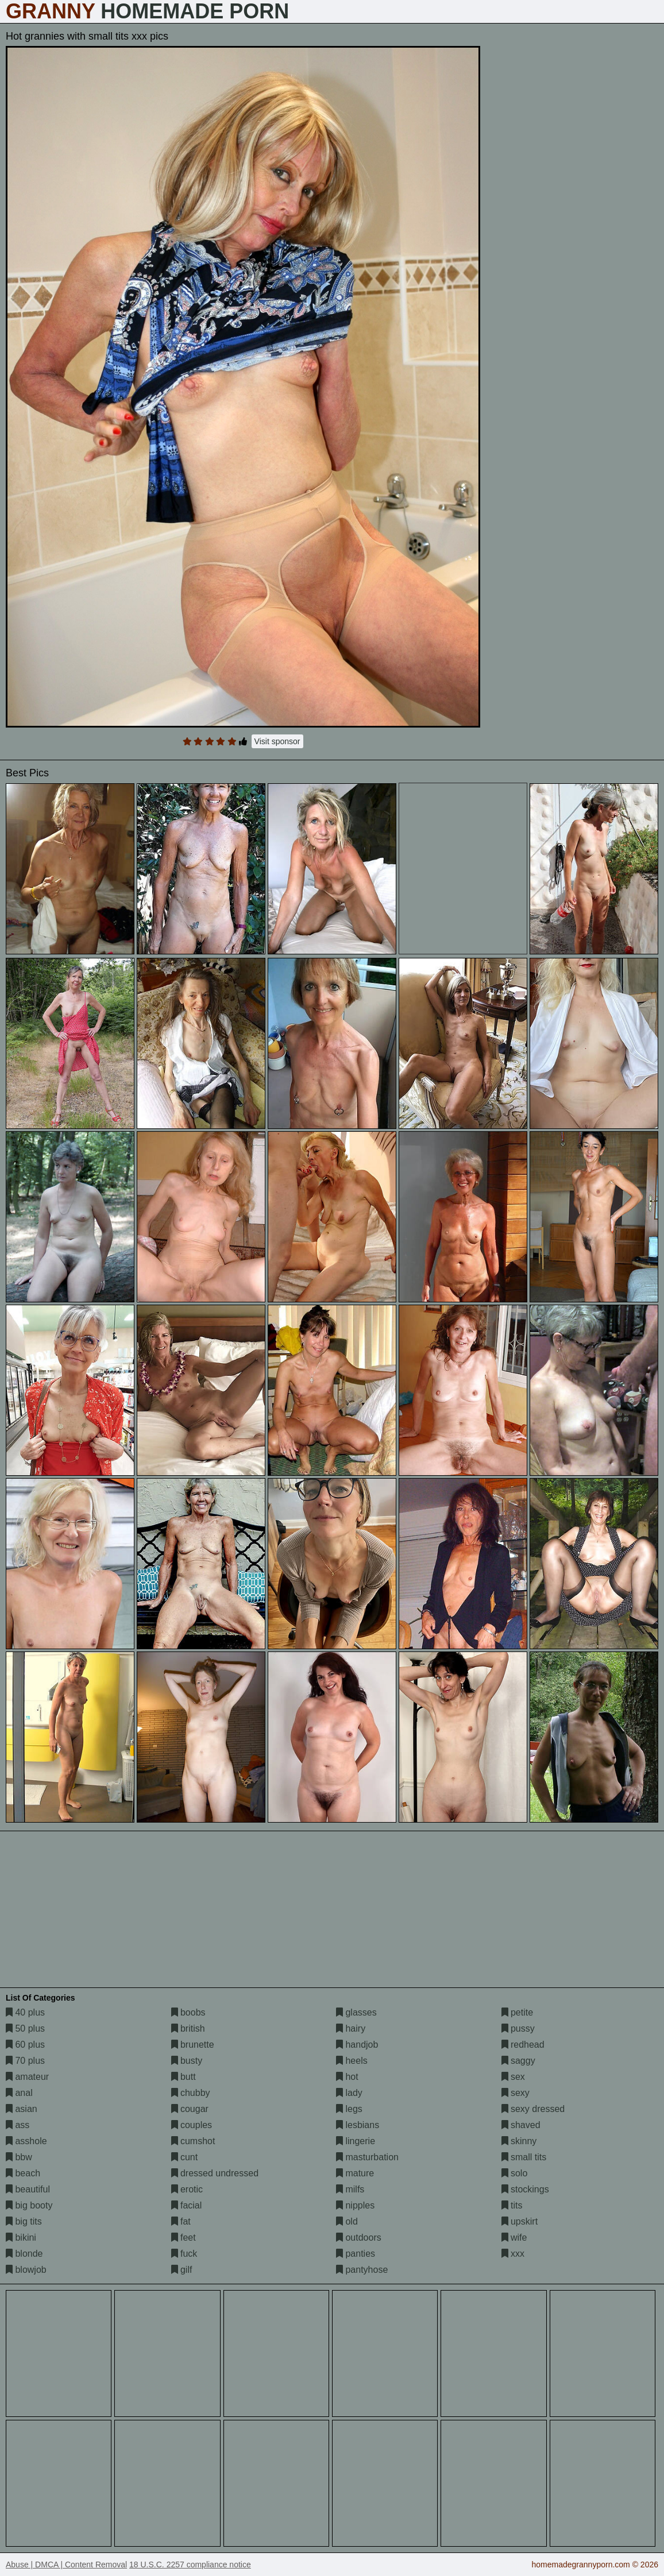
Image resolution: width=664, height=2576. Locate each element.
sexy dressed (533, 2109)
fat (181, 2221)
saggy (518, 2061)
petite (517, 2012)
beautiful (28, 2189)
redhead (523, 2044)
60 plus (25, 2044)
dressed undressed (215, 2173)
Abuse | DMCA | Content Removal (66, 2564)
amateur (27, 2077)
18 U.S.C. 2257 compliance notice (190, 2564)
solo (514, 2173)
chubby (190, 2093)
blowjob (26, 2270)
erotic (187, 2189)
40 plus (25, 2012)
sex (513, 2077)
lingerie (355, 2141)
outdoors (358, 2237)
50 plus (25, 2028)
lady (349, 2093)
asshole (26, 2141)
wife (514, 2237)
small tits (524, 2157)
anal (19, 2093)
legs (349, 2109)
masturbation (367, 2157)
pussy (518, 2028)
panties (355, 2253)
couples (192, 2125)
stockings (525, 2189)
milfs (350, 2189)
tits (512, 2205)
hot (347, 2077)
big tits (24, 2221)
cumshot (193, 2141)
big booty (29, 2205)
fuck (184, 2253)
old (347, 2221)
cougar (190, 2109)
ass (17, 2125)
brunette (192, 2044)
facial (186, 2205)
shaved (521, 2125)
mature (355, 2173)
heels (352, 2061)
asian (21, 2109)
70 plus (25, 2061)
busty (187, 2061)
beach (23, 2173)
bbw (19, 2157)
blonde (24, 2253)
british (188, 2028)
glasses (356, 2012)
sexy (515, 2093)
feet (183, 2237)
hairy (350, 2028)
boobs (188, 2012)
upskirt (519, 2221)
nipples (355, 2205)
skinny (519, 2141)
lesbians (357, 2125)
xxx (512, 2253)
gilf (181, 2270)
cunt (184, 2157)
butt (183, 2077)
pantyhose (362, 2270)
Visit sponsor (277, 741)
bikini (21, 2237)
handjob (357, 2044)
